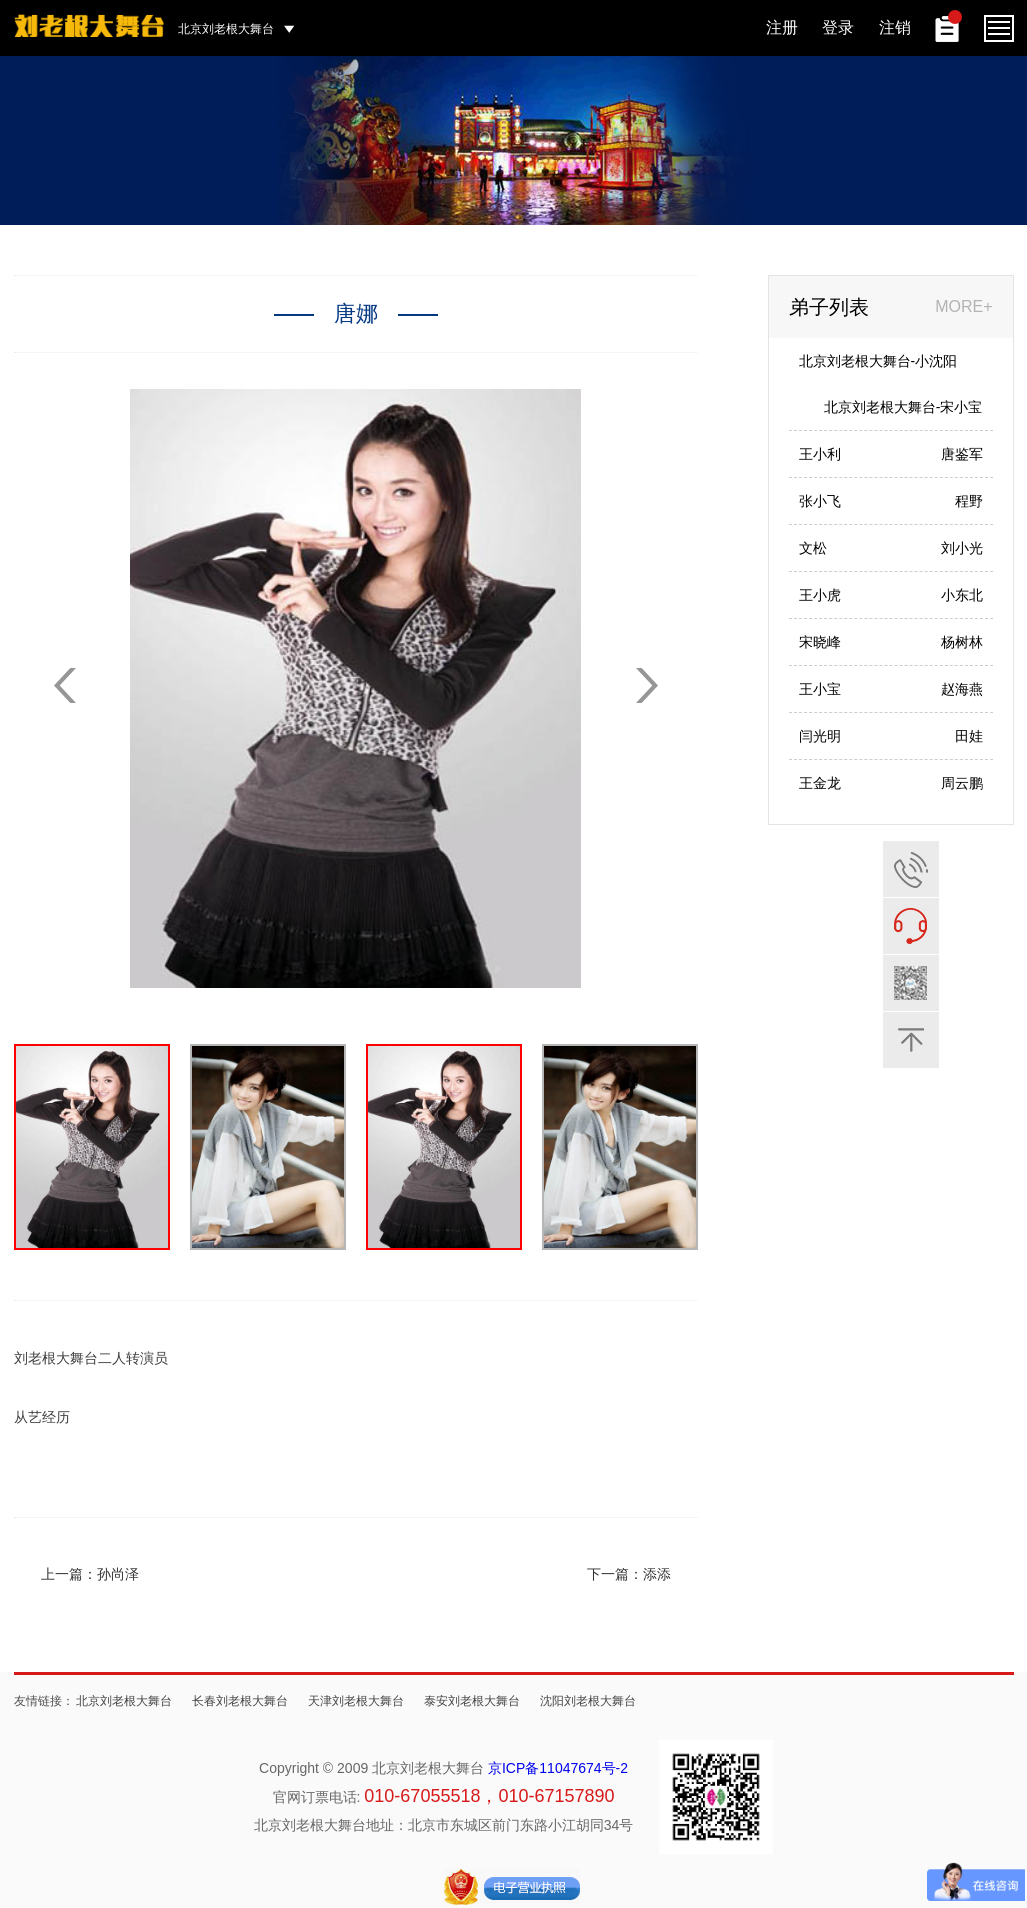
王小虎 (820, 595)
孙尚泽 (118, 1574)
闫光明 (820, 736)
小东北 (962, 595)
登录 (838, 27)
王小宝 (820, 689)
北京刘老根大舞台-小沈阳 (878, 361)
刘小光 (962, 548)
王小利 (820, 454)
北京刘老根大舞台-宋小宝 (903, 407)
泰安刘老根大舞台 (472, 1701)
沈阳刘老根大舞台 (588, 1701)
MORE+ (963, 306)
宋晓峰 (820, 642)
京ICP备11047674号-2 (558, 1768)
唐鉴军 (962, 454)
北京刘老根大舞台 (124, 1701)
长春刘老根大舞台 (240, 1701)
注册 (782, 27)
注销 (895, 27)
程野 (969, 501)
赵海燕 (962, 689)
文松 (813, 548)
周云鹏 (962, 783)
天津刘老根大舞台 (356, 1701)
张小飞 (820, 501)
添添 (657, 1574)
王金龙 (820, 783)
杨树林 (962, 642)
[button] (647, 685)
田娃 (969, 736)
